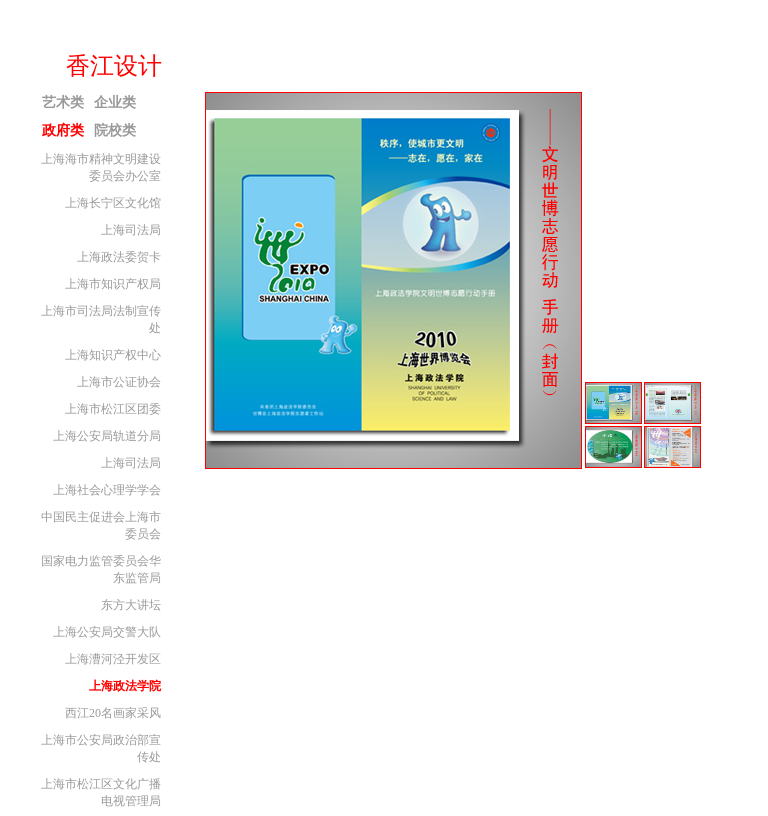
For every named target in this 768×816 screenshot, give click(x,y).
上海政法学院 (125, 686)
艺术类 (63, 102)
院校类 (115, 130)
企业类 (115, 102)
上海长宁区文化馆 (113, 203)
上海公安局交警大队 (107, 632)
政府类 (63, 130)
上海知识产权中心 (113, 355)
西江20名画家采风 (113, 713)
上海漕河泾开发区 (113, 659)
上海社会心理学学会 (107, 490)
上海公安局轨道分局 (107, 436)
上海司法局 (131, 230)
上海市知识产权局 (113, 284)
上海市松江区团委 (113, 409)
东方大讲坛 (131, 605)
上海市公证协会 (119, 382)
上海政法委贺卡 (119, 257)
